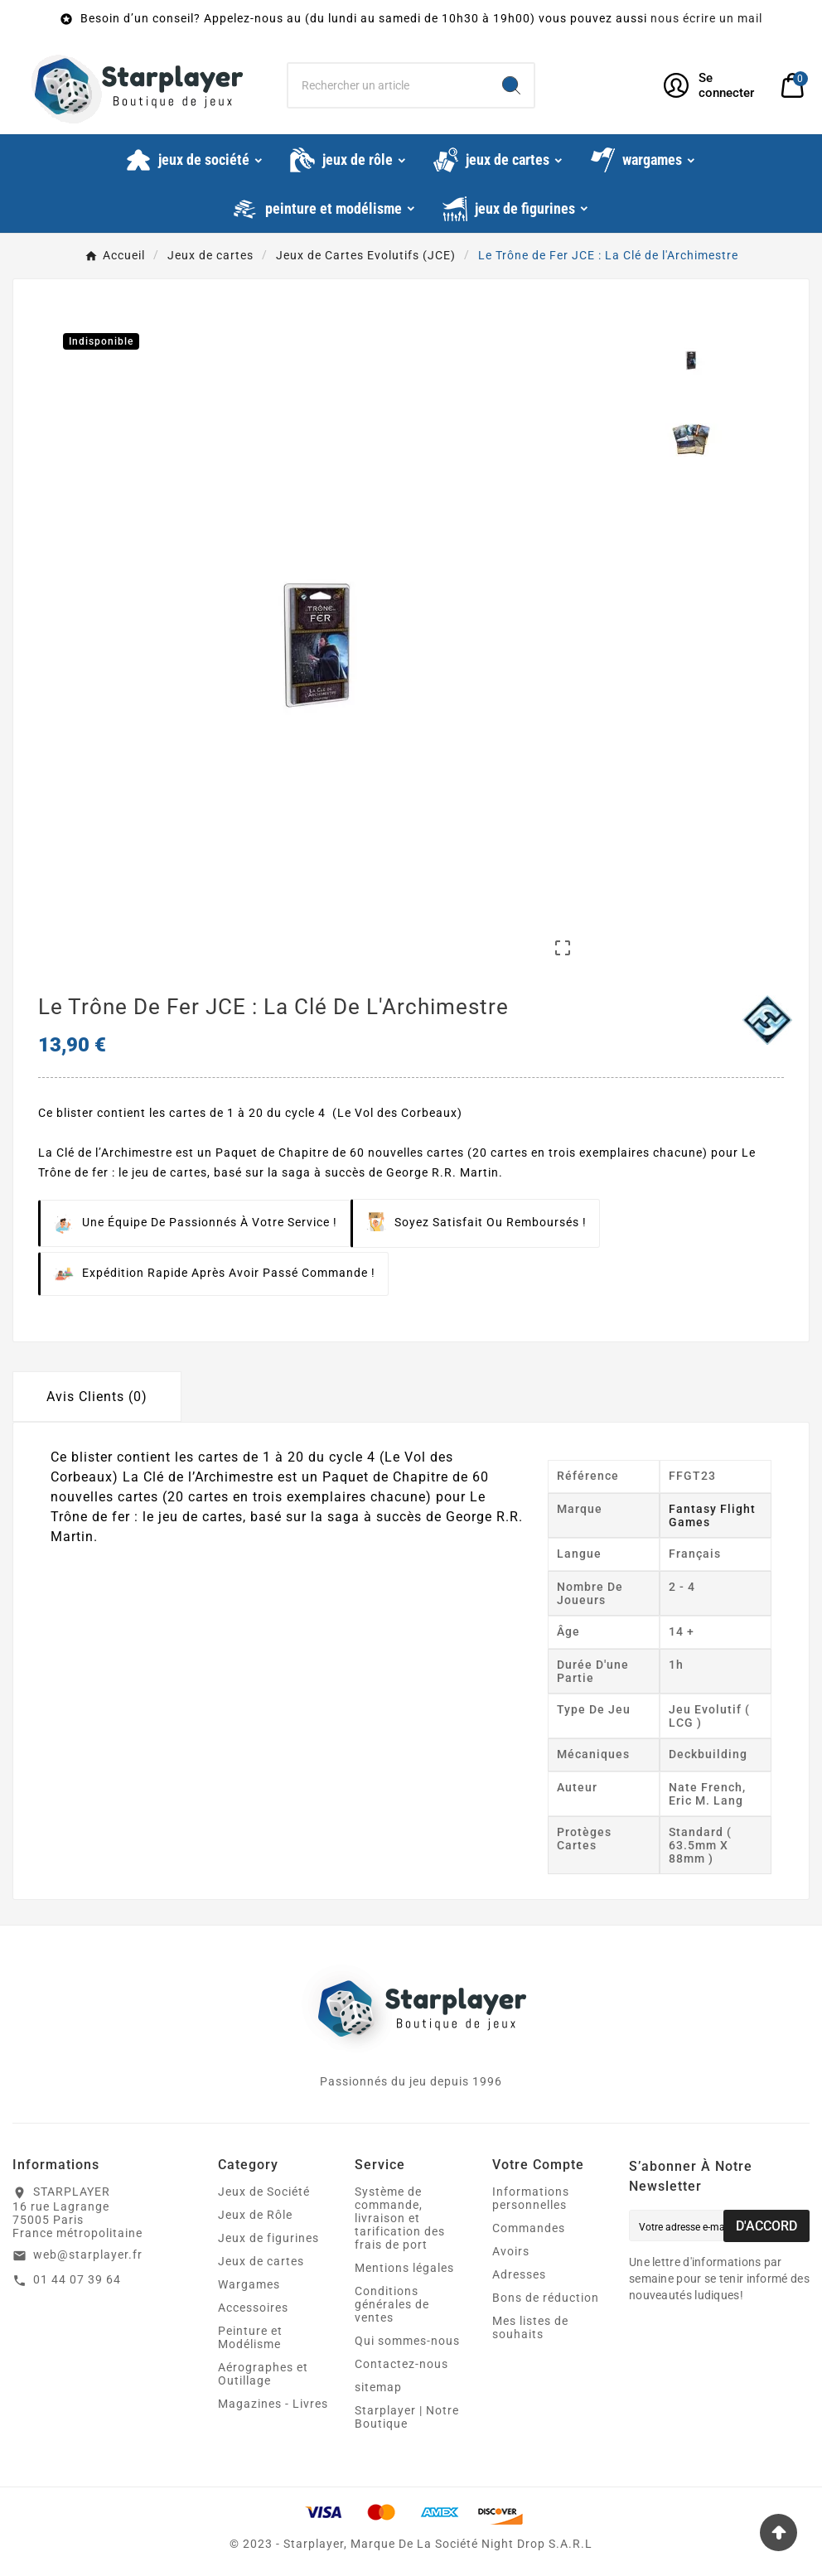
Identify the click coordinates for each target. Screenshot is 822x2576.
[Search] (511, 85)
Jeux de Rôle (255, 2214)
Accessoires (253, 2307)
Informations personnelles (530, 2198)
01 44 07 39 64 (77, 2279)
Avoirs (510, 2251)
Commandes (528, 2228)
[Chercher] (389, 85)
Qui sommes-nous (407, 2340)
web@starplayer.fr (88, 2254)
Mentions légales (404, 2267)
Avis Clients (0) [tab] (96, 1396)
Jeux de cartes (261, 2261)
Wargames (249, 2284)
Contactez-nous (401, 2364)
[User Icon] (712, 85)
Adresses (519, 2274)
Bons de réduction (545, 2297)
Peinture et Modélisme (250, 2337)
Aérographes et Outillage (263, 2374)
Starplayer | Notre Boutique (407, 2417)
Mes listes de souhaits (530, 2327)
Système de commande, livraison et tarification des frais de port (400, 2218)
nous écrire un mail (706, 18)
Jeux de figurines (268, 2238)
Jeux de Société (264, 2191)
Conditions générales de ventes (392, 2304)
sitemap (378, 2387)
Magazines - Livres (273, 2403)
